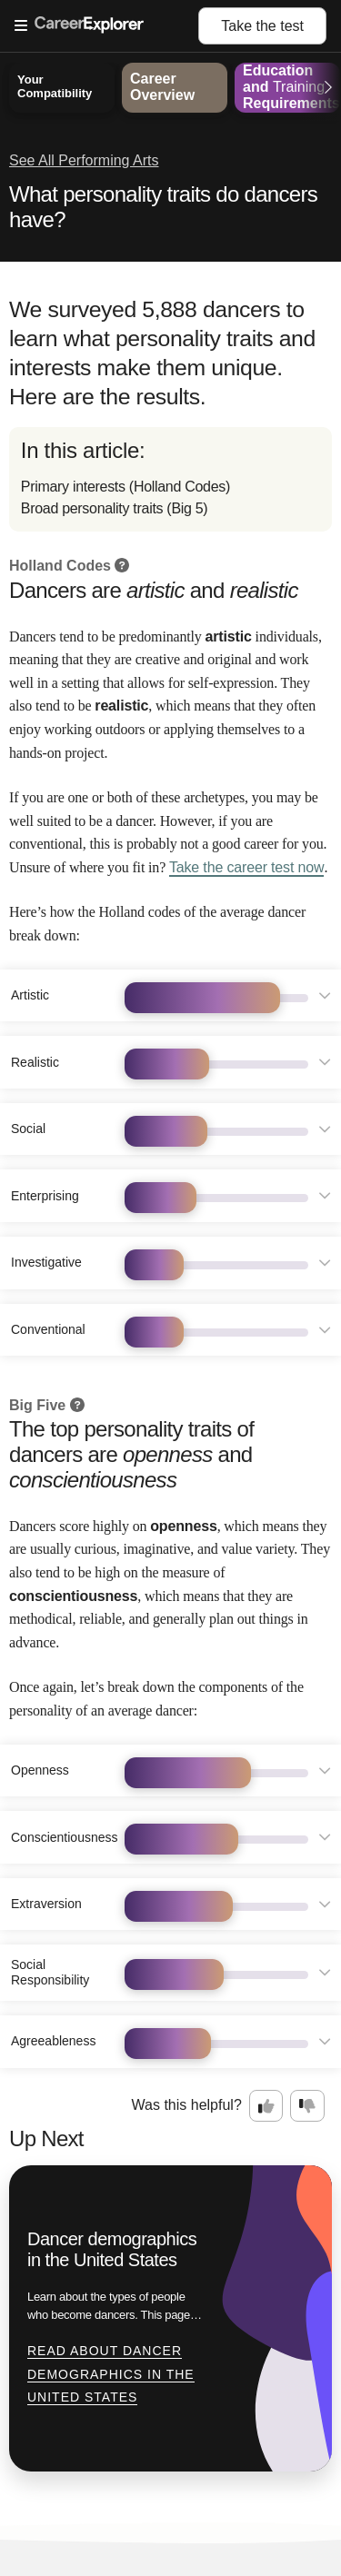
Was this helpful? (187, 2105)
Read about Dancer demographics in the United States (111, 2373)
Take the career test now (246, 867)
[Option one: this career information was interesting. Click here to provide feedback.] (266, 2106)
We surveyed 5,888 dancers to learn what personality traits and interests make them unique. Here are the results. (162, 353)
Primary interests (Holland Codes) (125, 486)
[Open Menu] (106, 26)
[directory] (170, 479)
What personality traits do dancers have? (163, 207)
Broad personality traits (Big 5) (114, 508)
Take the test (262, 26)
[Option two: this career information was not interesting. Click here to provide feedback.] (307, 2106)
